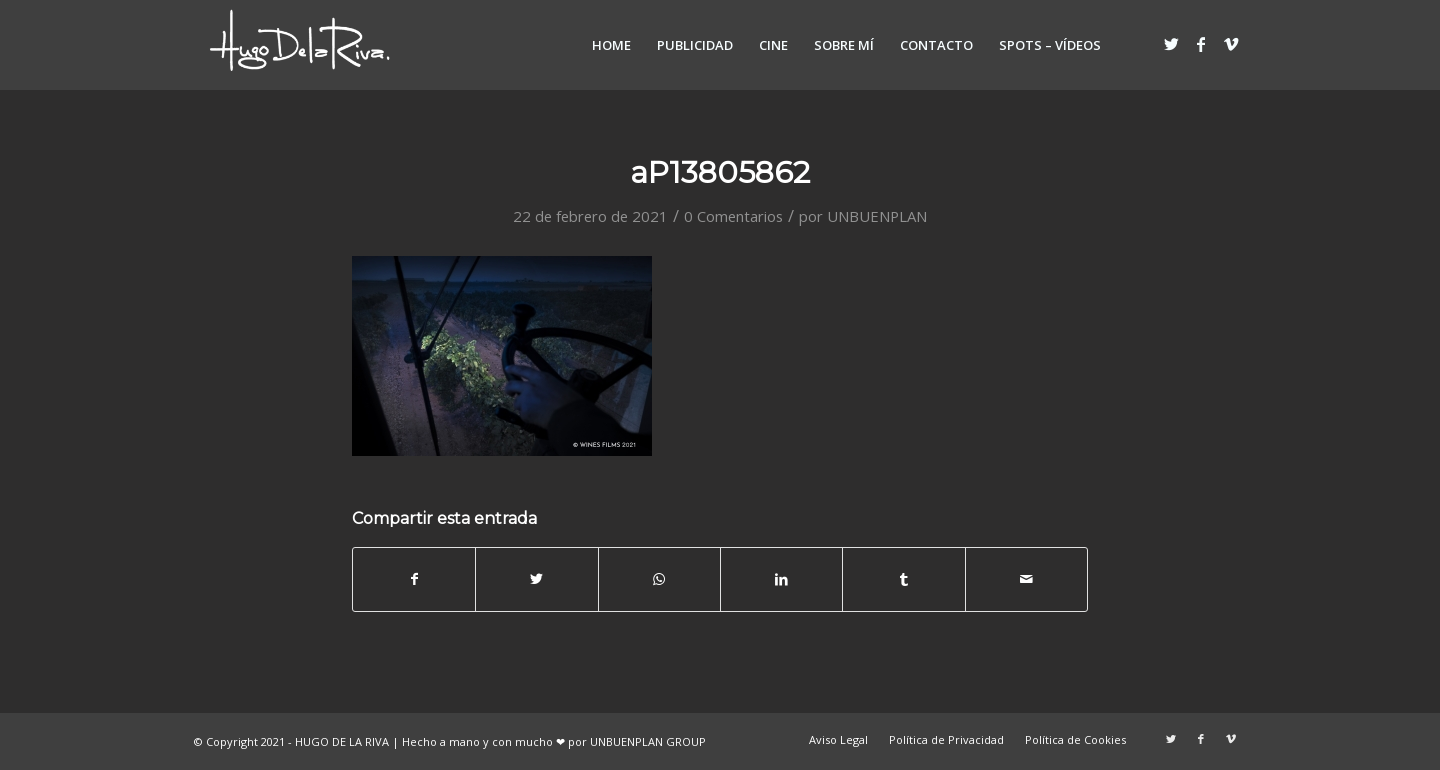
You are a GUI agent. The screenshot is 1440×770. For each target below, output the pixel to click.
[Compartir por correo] (1026, 579)
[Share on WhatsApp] (659, 579)
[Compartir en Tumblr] (903, 579)
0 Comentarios (733, 216)
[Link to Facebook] (1201, 44)
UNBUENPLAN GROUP (648, 741)
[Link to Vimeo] (1231, 44)
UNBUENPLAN (877, 216)
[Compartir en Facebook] (414, 579)
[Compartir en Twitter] (536, 579)
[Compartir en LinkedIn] (781, 579)
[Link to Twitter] (1171, 44)
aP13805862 (720, 172)
